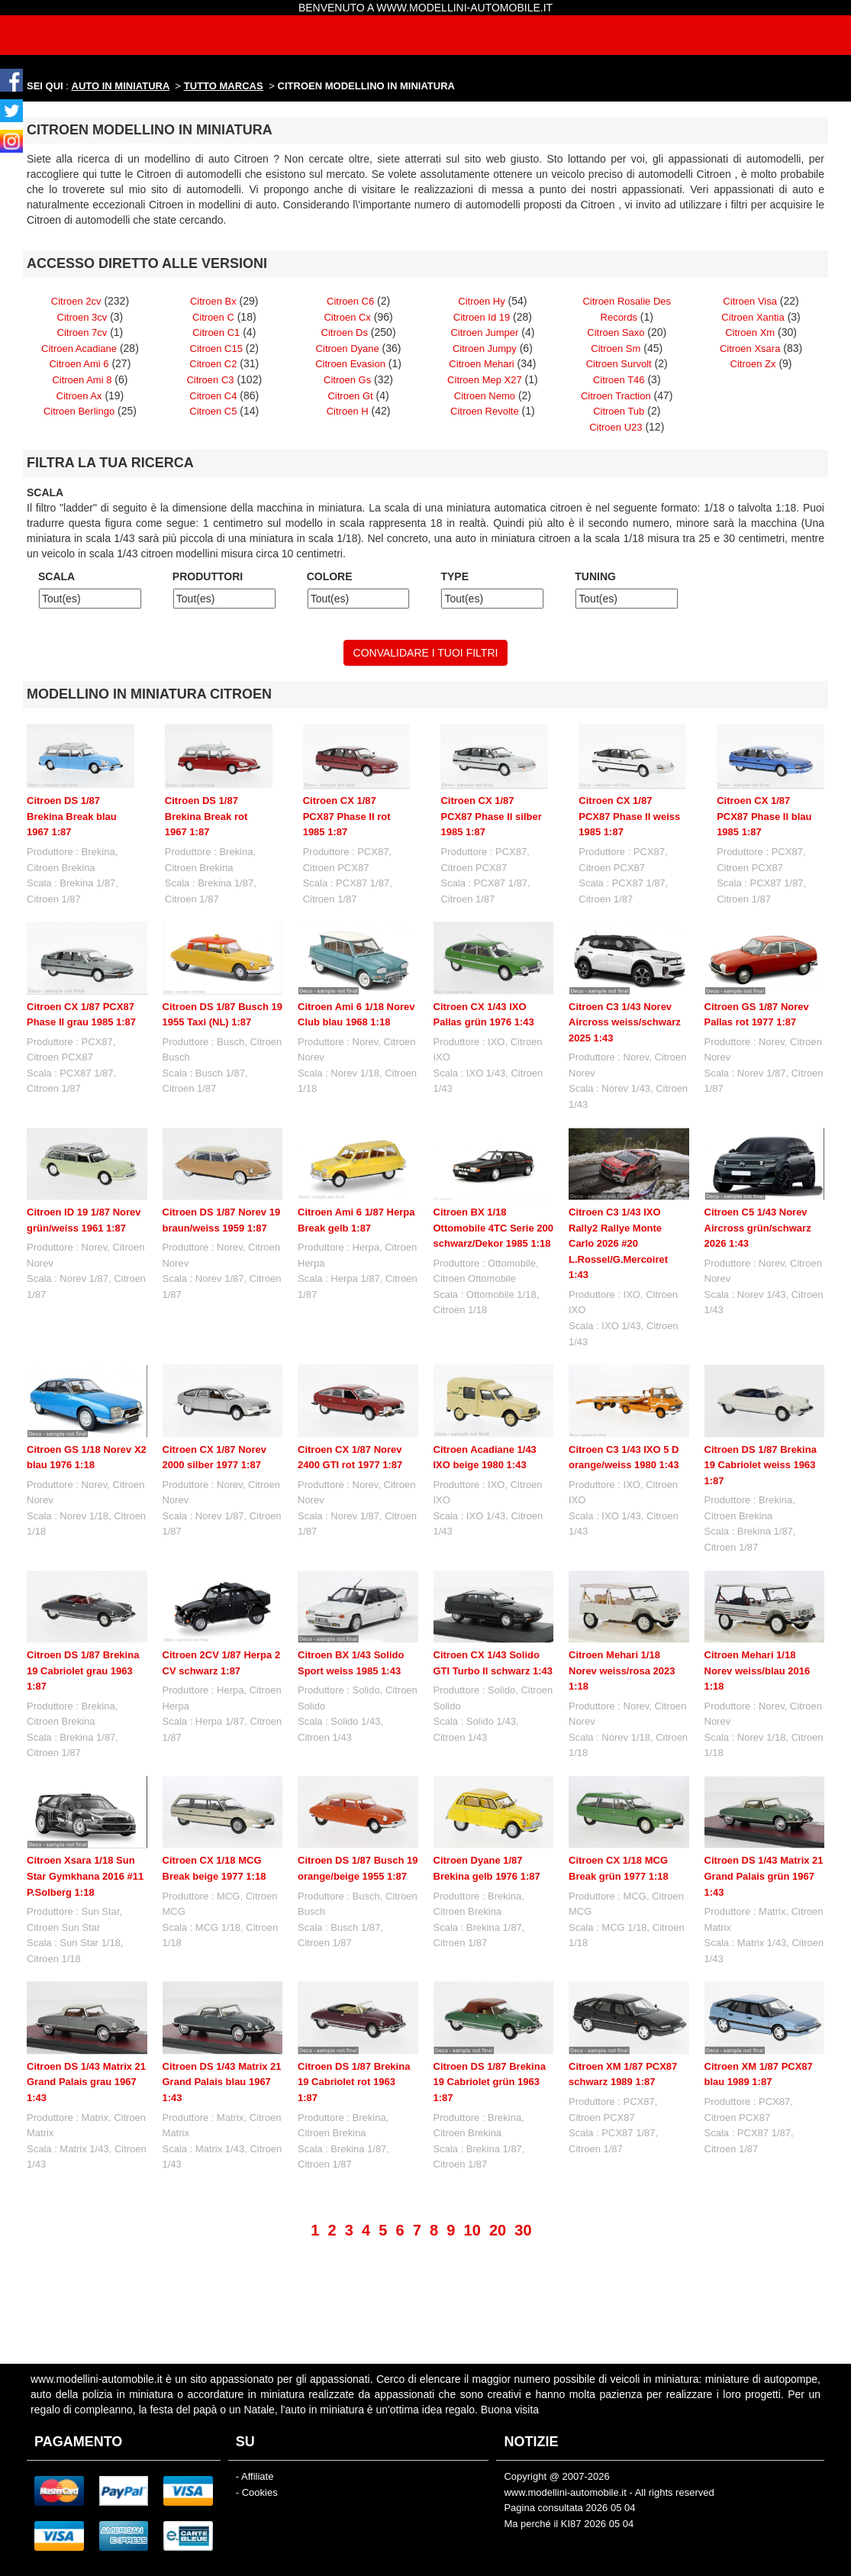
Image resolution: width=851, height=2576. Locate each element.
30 (522, 2172)
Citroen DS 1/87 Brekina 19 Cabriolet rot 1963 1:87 (354, 2024)
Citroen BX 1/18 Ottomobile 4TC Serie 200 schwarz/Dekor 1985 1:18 (494, 1227)
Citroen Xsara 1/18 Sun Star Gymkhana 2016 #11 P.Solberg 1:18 (85, 1876)
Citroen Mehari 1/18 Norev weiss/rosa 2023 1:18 (622, 1670)
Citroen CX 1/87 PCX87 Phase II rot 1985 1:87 (347, 816)
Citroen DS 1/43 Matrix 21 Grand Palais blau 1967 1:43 (222, 2024)
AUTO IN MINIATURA (120, 86)
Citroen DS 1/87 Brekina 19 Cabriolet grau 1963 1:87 (83, 1670)
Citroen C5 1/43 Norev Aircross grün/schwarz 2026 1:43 (757, 1227)
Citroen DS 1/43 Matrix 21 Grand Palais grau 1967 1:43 (86, 2024)
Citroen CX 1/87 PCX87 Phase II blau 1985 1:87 (764, 816)
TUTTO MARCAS (223, 86)
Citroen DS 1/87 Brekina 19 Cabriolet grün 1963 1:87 (490, 2024)
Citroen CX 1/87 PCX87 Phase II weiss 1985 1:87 (629, 816)
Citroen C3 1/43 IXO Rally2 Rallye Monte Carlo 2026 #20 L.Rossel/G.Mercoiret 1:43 (618, 1243)
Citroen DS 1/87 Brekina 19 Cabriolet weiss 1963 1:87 (760, 1465)
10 (472, 2172)
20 (497, 2172)
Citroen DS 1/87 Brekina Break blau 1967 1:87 (72, 816)
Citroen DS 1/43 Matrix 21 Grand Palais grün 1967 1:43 (764, 1818)
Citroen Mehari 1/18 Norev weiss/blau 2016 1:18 (757, 1670)
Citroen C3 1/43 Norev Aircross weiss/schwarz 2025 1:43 (625, 1022)
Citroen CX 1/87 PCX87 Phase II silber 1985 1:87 (490, 816)
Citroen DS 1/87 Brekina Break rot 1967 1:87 (206, 816)
